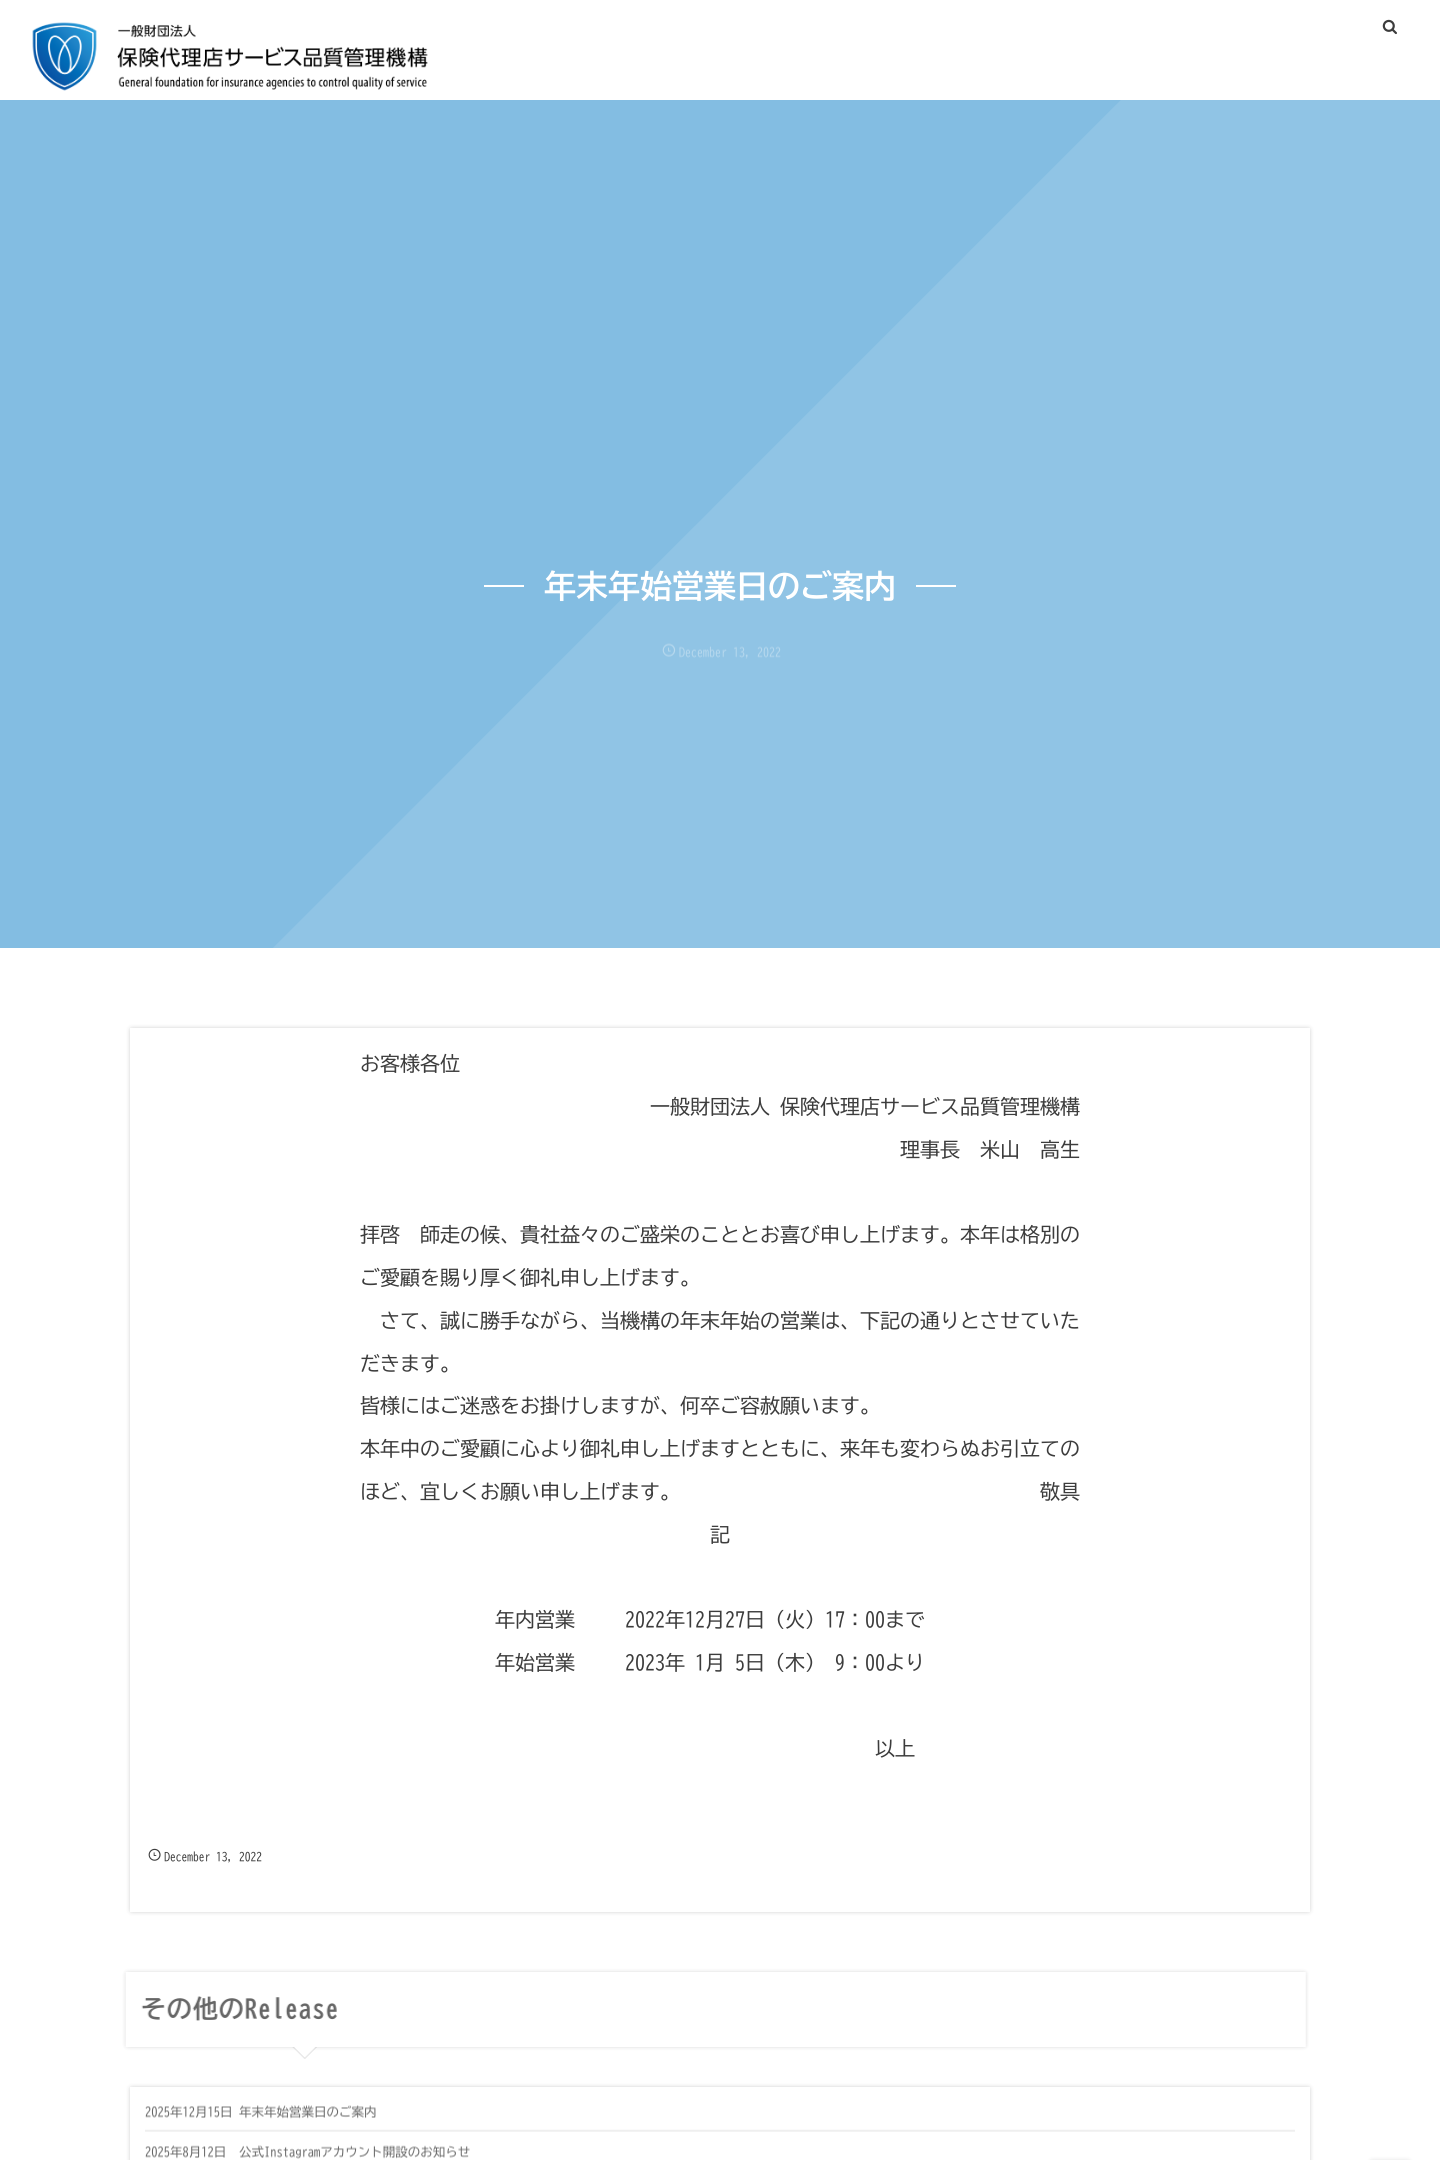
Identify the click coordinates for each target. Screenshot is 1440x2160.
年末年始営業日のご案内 (308, 2121)
